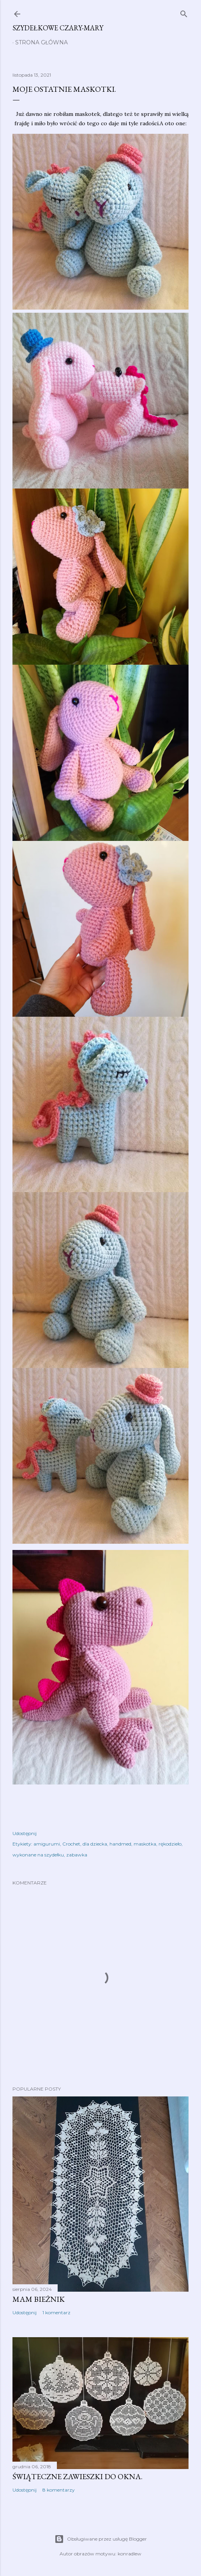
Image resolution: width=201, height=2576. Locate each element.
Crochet (71, 1844)
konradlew (129, 2554)
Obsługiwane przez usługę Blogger (101, 2539)
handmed (120, 1844)
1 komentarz (56, 2312)
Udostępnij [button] (24, 1833)
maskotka (145, 1844)
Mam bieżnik (38, 2299)
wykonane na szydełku (38, 1855)
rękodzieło (170, 1844)
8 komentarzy (58, 2490)
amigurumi (47, 1844)
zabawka (76, 1855)
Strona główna (41, 42)
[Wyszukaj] (184, 12)
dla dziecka (95, 1844)
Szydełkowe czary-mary (57, 27)
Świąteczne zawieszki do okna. (77, 2476)
